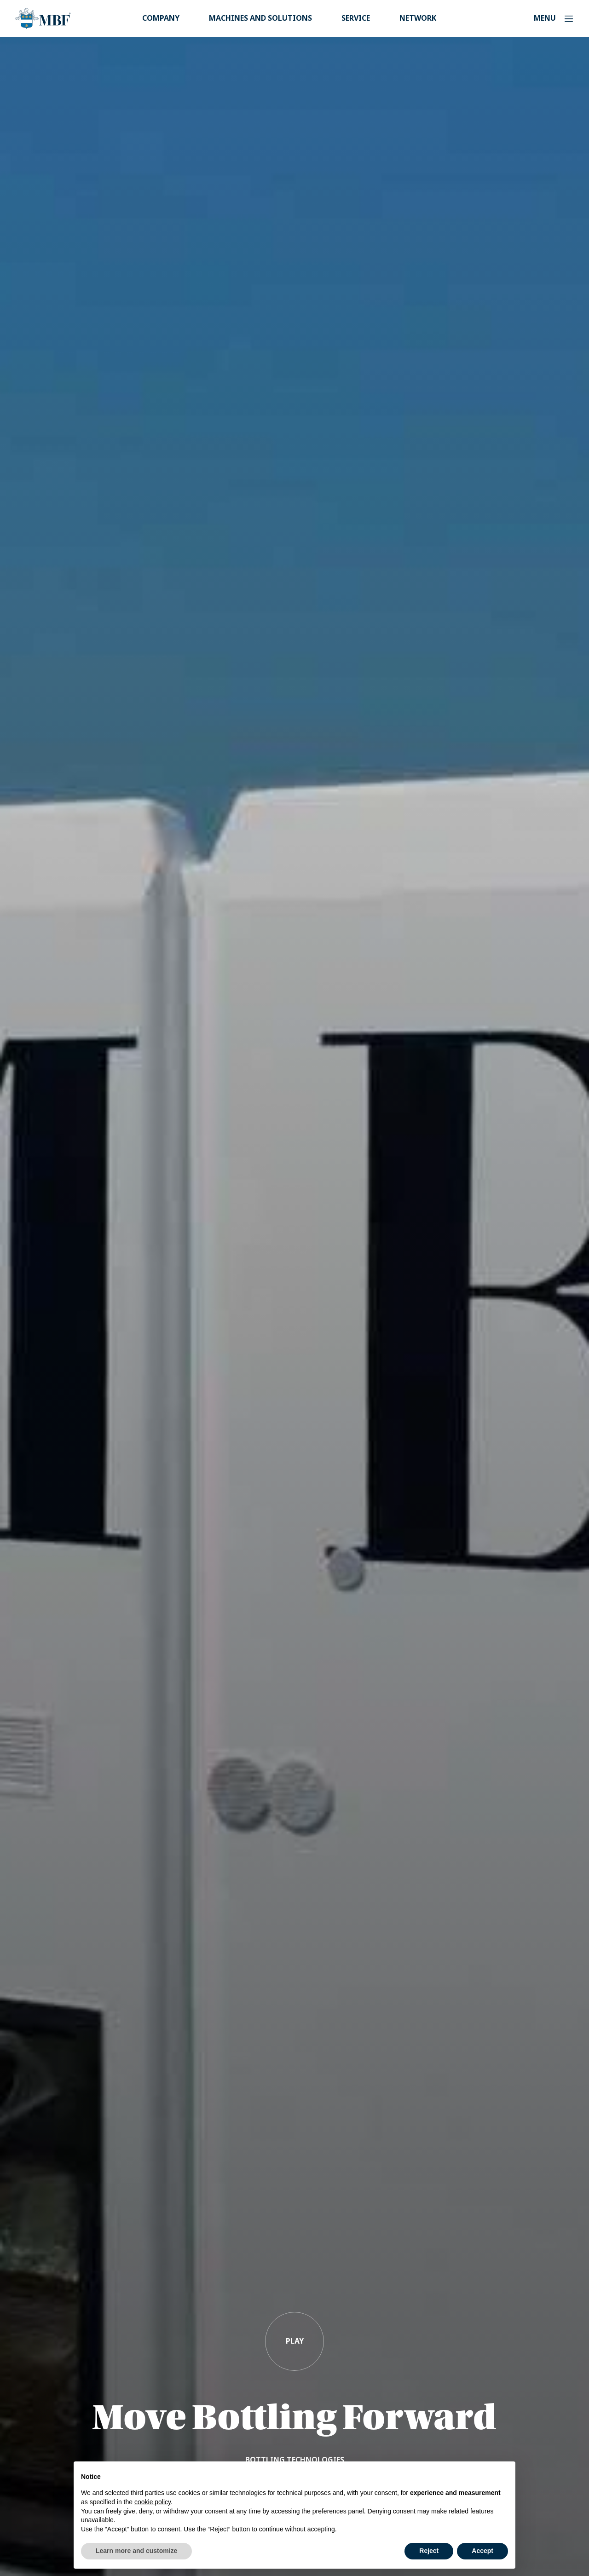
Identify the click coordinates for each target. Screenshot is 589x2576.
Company (160, 18)
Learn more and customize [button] (136, 2550)
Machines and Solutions (260, 18)
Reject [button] (429, 2550)
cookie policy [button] (152, 2502)
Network (417, 18)
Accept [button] (482, 2550)
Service (355, 18)
